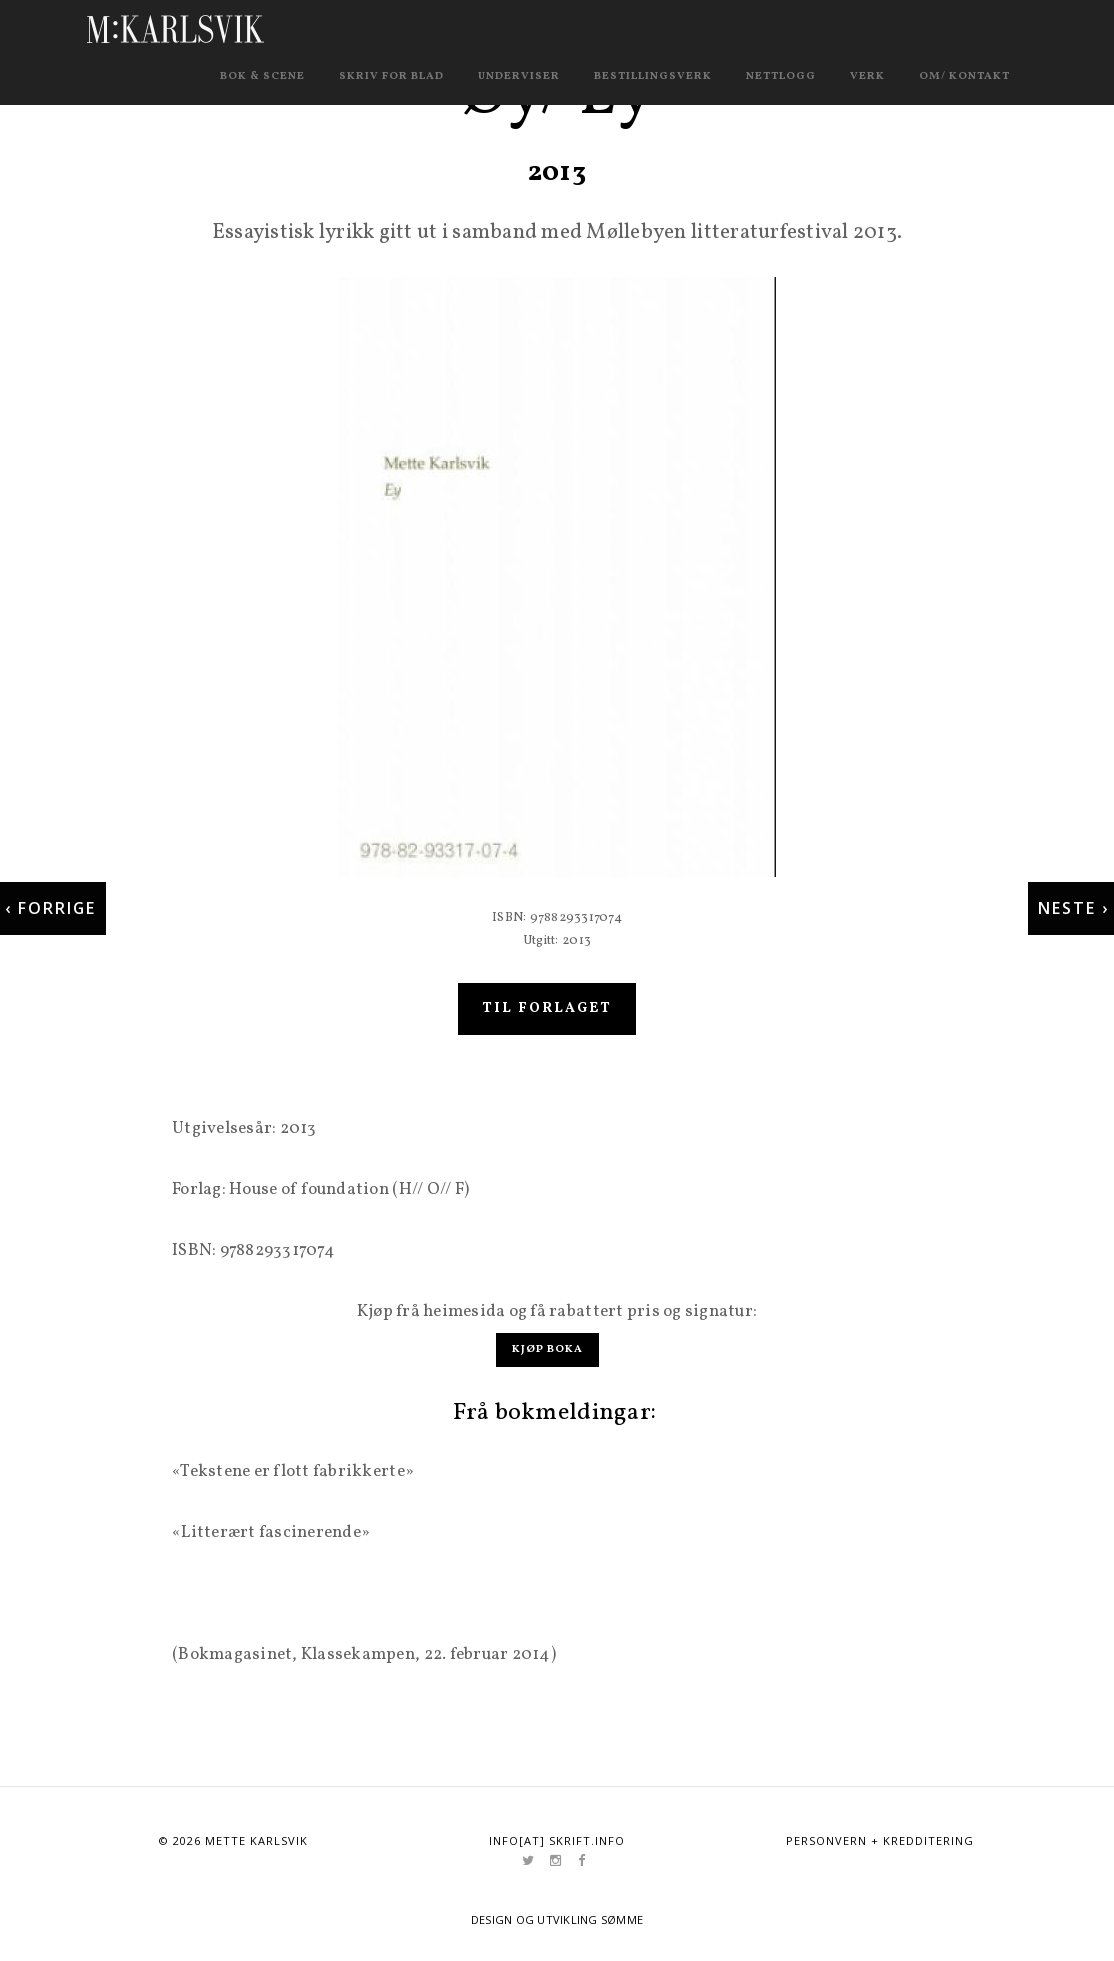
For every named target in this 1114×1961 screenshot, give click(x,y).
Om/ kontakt (964, 76)
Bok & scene (262, 76)
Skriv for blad (391, 76)
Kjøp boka (547, 1349)
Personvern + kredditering (880, 1839)
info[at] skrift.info (557, 1839)
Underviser (519, 76)
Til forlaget (547, 1025)
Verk (867, 76)
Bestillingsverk (653, 76)
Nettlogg (781, 76)
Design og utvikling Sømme (557, 1918)
